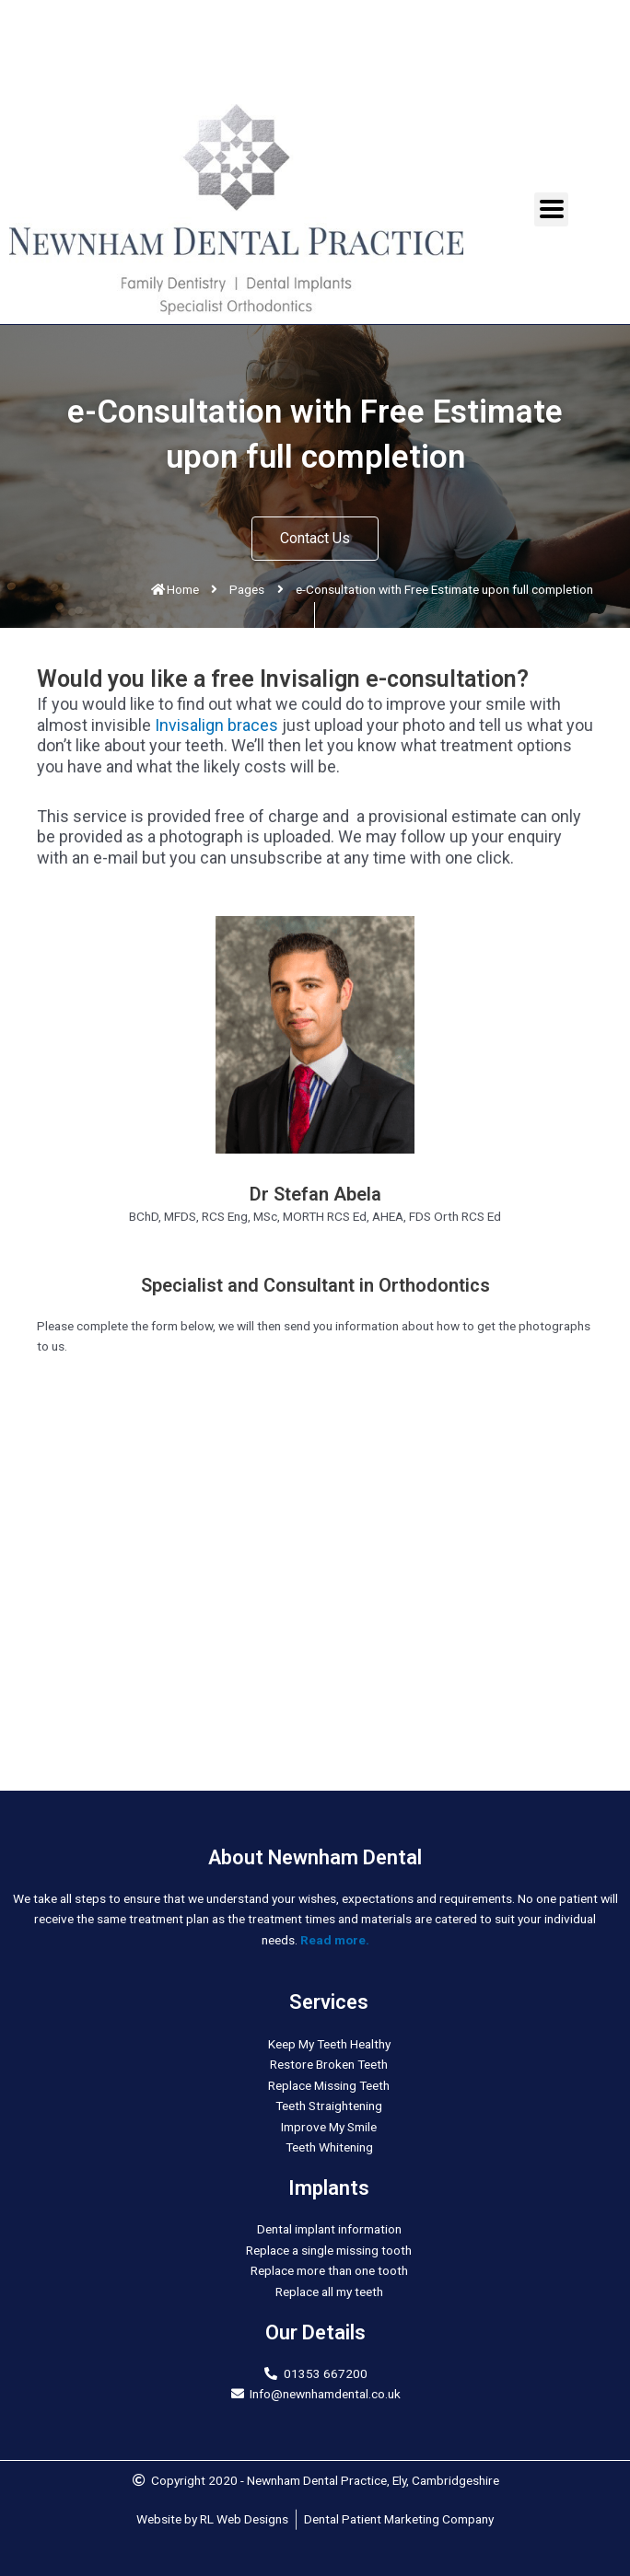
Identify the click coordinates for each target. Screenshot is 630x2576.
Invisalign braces (216, 725)
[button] (315, 538)
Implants (328, 2187)
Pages (246, 589)
